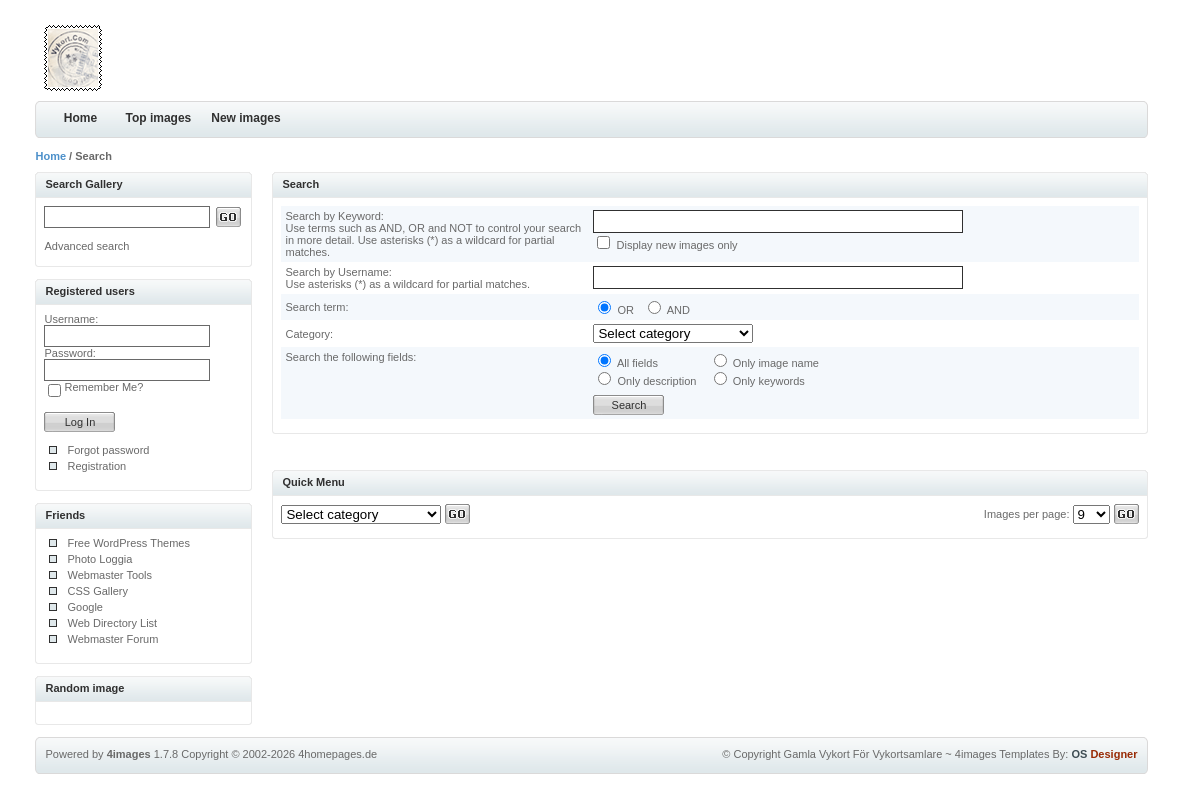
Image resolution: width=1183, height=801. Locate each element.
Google (84, 607)
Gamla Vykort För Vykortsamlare (863, 754)
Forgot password (108, 450)
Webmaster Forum (112, 639)
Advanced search (86, 246)
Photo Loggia (99, 559)
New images (245, 118)
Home (80, 118)
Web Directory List (112, 623)
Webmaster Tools (109, 575)
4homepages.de (337, 754)
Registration (96, 466)
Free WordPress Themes (128, 543)
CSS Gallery (97, 591)
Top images (158, 118)
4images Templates (1002, 754)
